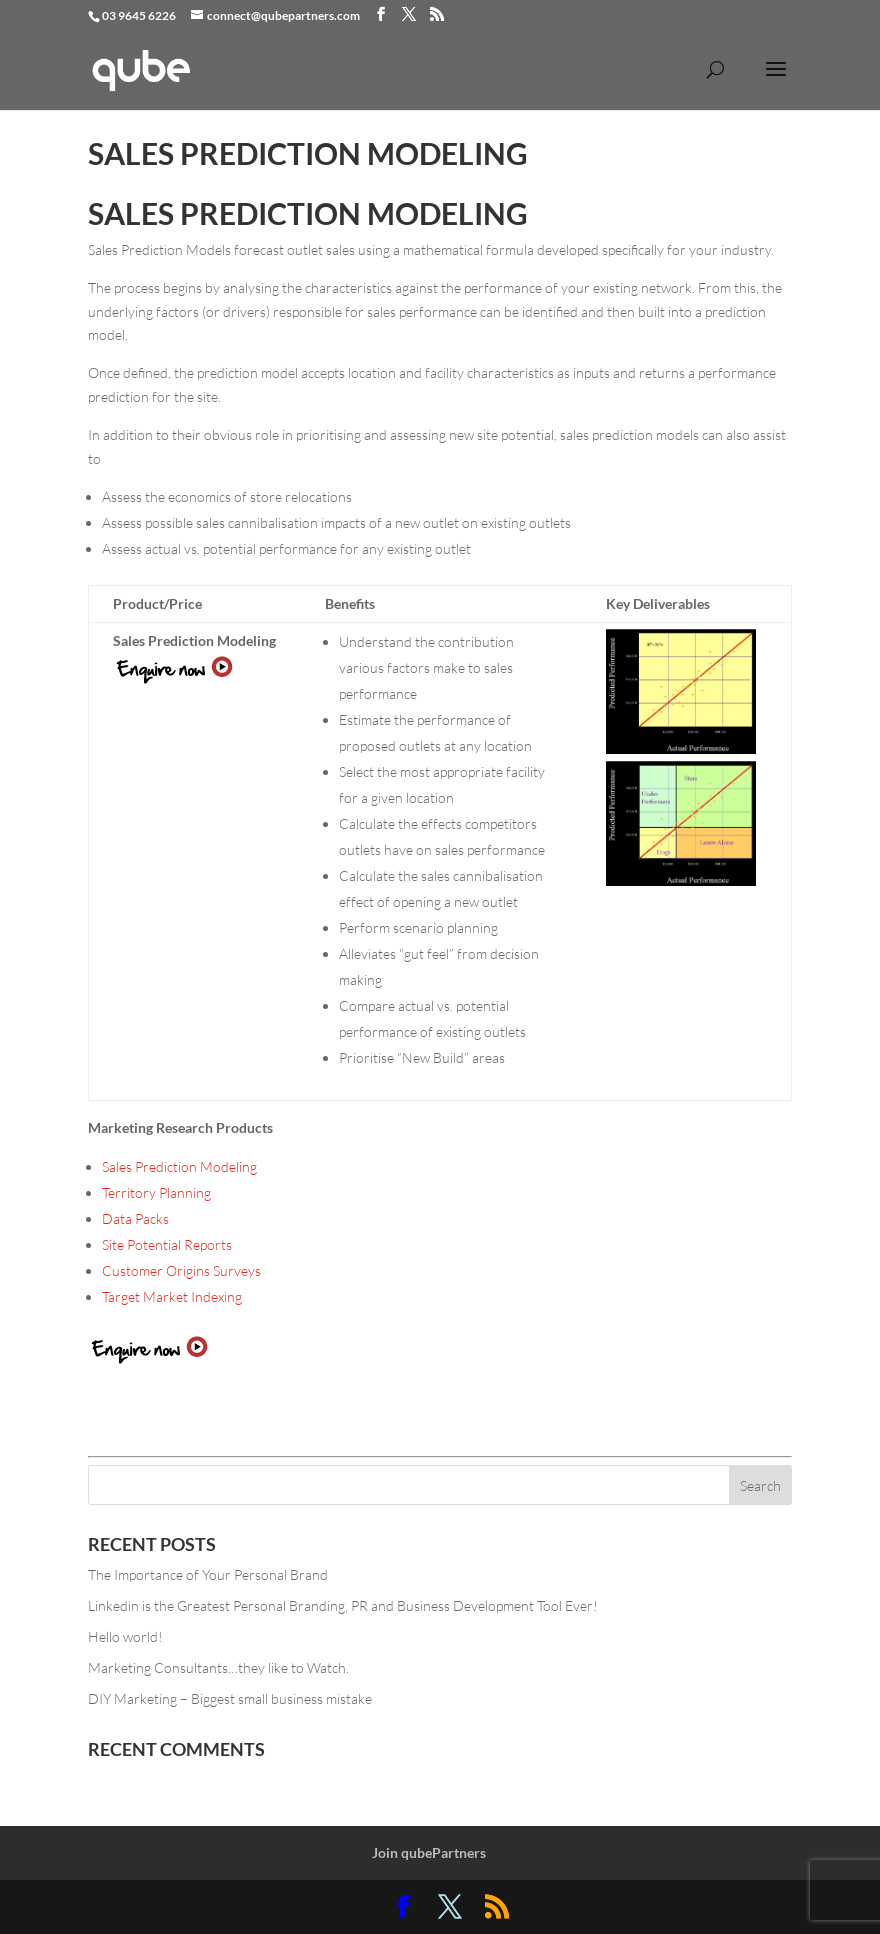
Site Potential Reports (167, 1244)
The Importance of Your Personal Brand (208, 1574)
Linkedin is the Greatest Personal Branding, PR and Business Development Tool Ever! (343, 1605)
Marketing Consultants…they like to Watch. (218, 1667)
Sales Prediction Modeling (179, 1166)
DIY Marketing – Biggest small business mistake (230, 1698)
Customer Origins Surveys (181, 1270)
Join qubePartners (429, 1852)
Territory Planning (156, 1192)
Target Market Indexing (172, 1296)
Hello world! (125, 1636)
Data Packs (135, 1218)
